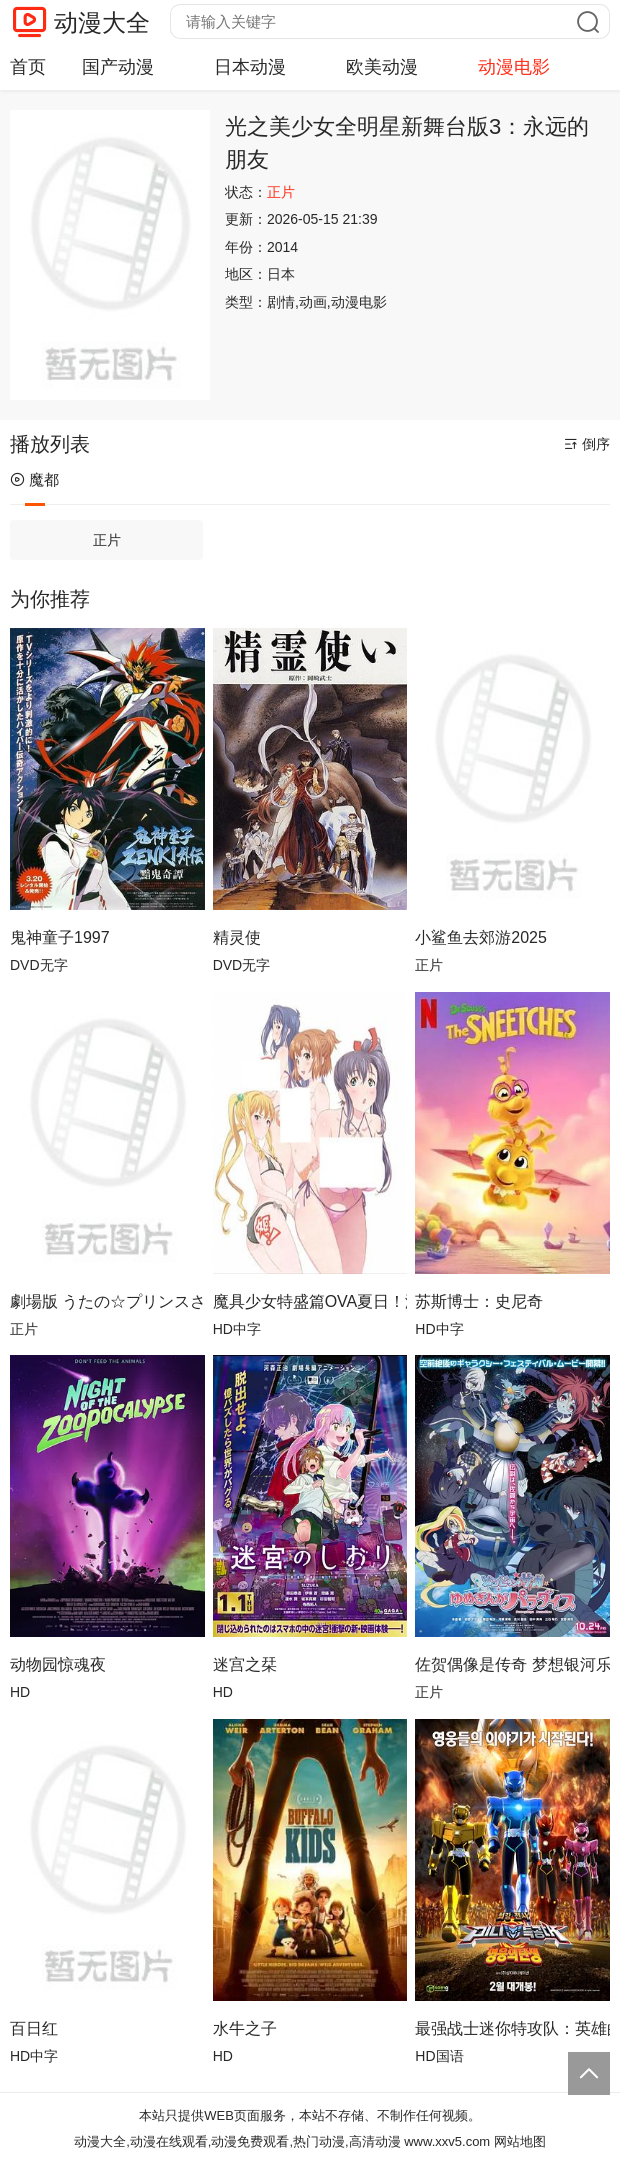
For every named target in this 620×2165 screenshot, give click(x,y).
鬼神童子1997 (60, 937)
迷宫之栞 (245, 1664)
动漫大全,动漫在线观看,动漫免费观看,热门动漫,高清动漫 (237, 2141)
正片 (107, 540)
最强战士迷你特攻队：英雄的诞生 (512, 2028)
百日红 (34, 2028)
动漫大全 (102, 22)
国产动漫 (118, 67)
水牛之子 (245, 2028)
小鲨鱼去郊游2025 (481, 937)
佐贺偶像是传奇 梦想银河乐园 (512, 1664)
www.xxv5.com (447, 2141)
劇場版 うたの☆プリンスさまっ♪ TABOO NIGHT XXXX (107, 1301)
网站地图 (520, 2141)
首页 (28, 67)
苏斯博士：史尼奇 (479, 1301)
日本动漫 (250, 67)
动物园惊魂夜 (58, 1664)
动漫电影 (514, 67)
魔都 (34, 479)
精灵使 (237, 937)
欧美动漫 (382, 67)
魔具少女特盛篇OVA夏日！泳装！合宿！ (310, 1301)
